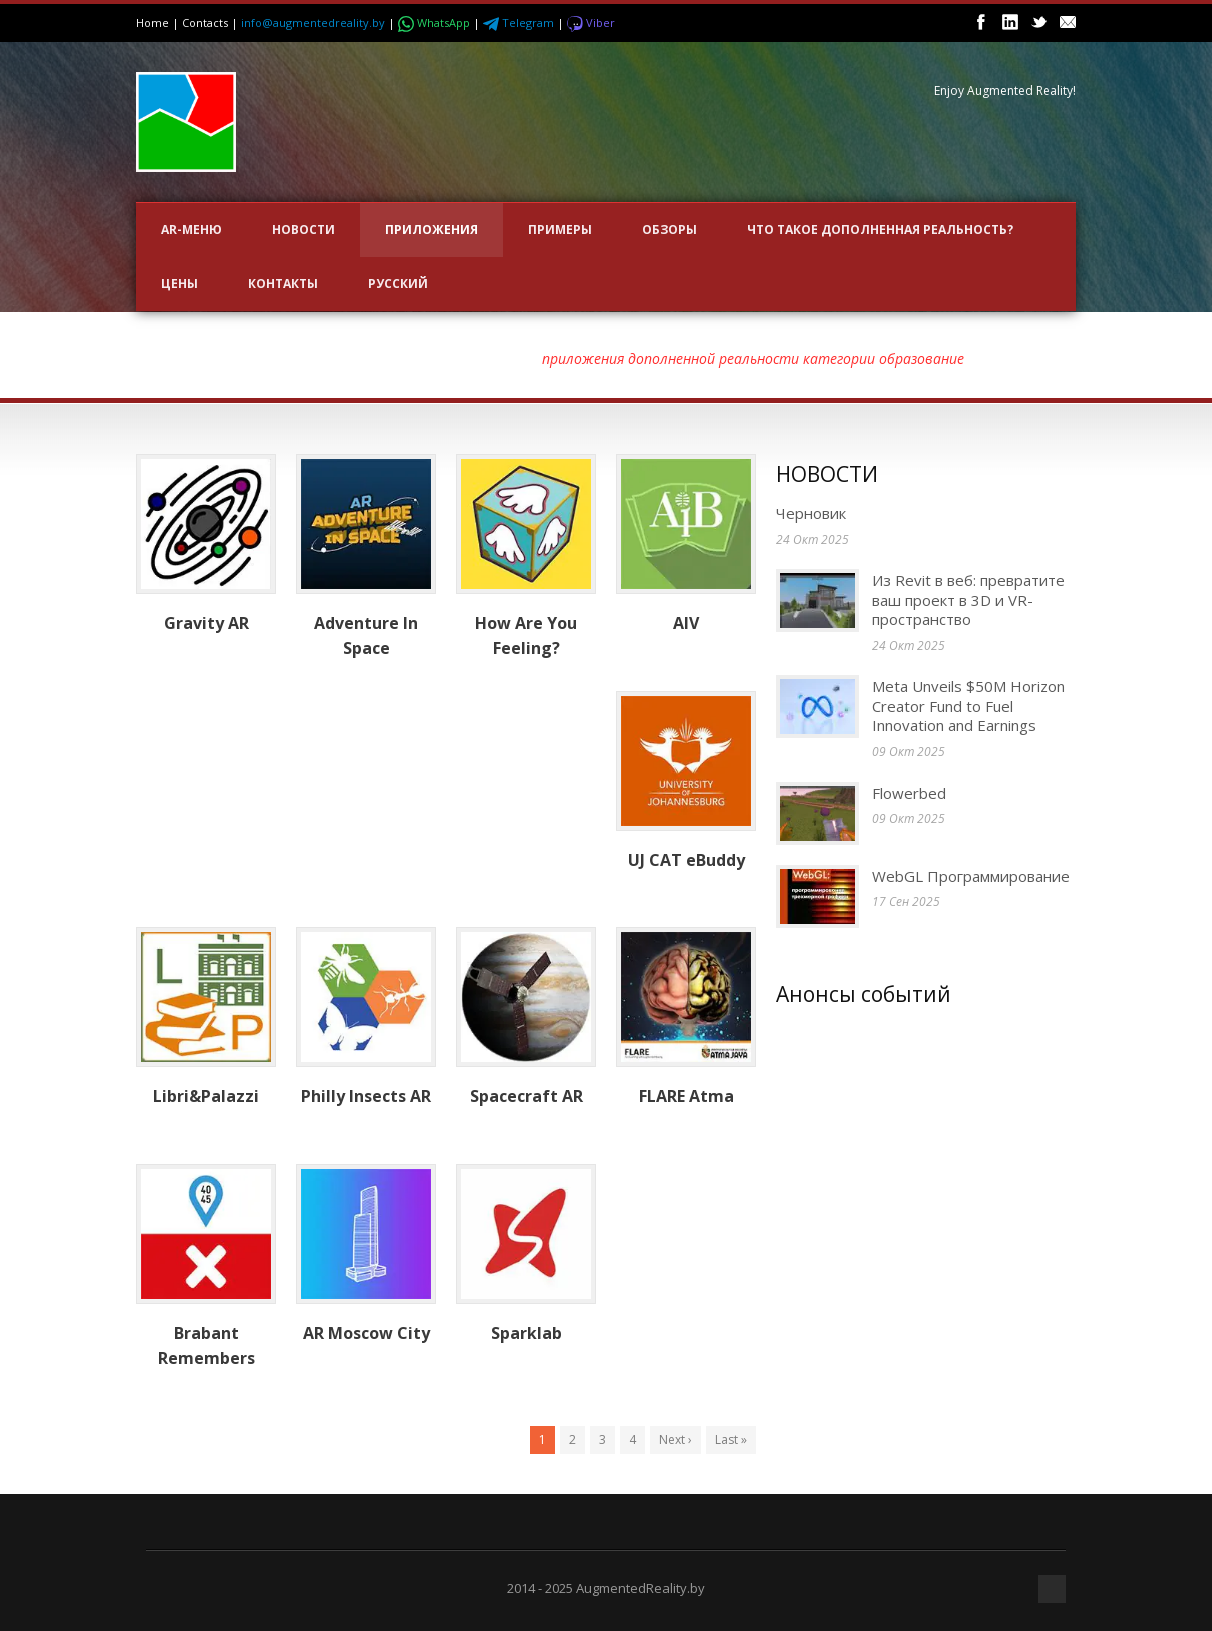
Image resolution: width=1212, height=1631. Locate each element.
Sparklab (526, 1333)
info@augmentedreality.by (313, 22)
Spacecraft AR (526, 1096)
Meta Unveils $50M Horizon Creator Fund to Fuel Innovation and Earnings (968, 705)
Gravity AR (206, 623)
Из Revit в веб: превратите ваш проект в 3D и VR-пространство (968, 599)
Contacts (205, 22)
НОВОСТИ (303, 229)
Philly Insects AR (366, 1096)
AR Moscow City (366, 1333)
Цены (179, 283)
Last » (731, 1439)
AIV (686, 623)
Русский (398, 283)
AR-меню (191, 229)
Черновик (811, 513)
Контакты (283, 283)
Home (152, 22)
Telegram (520, 22)
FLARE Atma (686, 1096)
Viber (591, 22)
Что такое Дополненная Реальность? (880, 229)
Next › (675, 1439)
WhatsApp (435, 22)
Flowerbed (911, 793)
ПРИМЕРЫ (560, 229)
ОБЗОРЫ (669, 229)
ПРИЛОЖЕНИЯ (431, 229)
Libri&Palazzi (206, 1096)
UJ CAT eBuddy (686, 860)
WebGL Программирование (971, 876)
